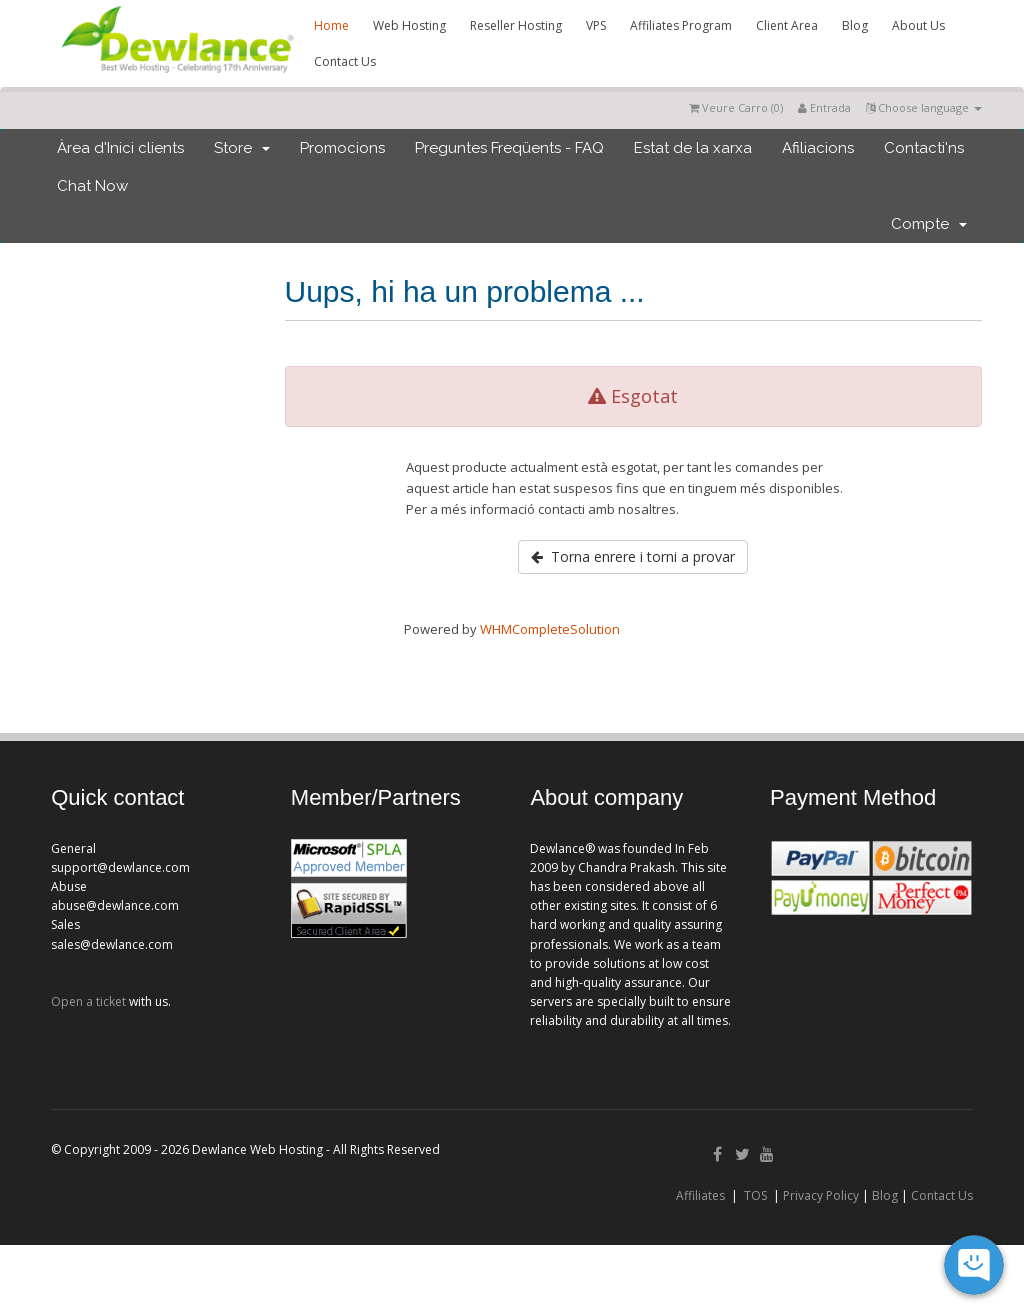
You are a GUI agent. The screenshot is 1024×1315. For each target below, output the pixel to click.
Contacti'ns (924, 148)
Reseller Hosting (516, 25)
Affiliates (700, 1195)
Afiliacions (818, 148)
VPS (596, 25)
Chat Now (92, 186)
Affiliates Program (681, 25)
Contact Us (345, 61)
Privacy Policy (821, 1195)
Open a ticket (88, 1001)
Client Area (787, 25)
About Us (918, 25)
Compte (929, 224)
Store (242, 148)
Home (331, 25)
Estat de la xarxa (693, 148)
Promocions (342, 148)
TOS (755, 1195)
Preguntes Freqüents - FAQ (509, 148)
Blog (855, 25)
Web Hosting (409, 25)
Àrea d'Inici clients (120, 148)
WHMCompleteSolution (550, 629)
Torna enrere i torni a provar (633, 556)
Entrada (824, 107)
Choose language (924, 107)
